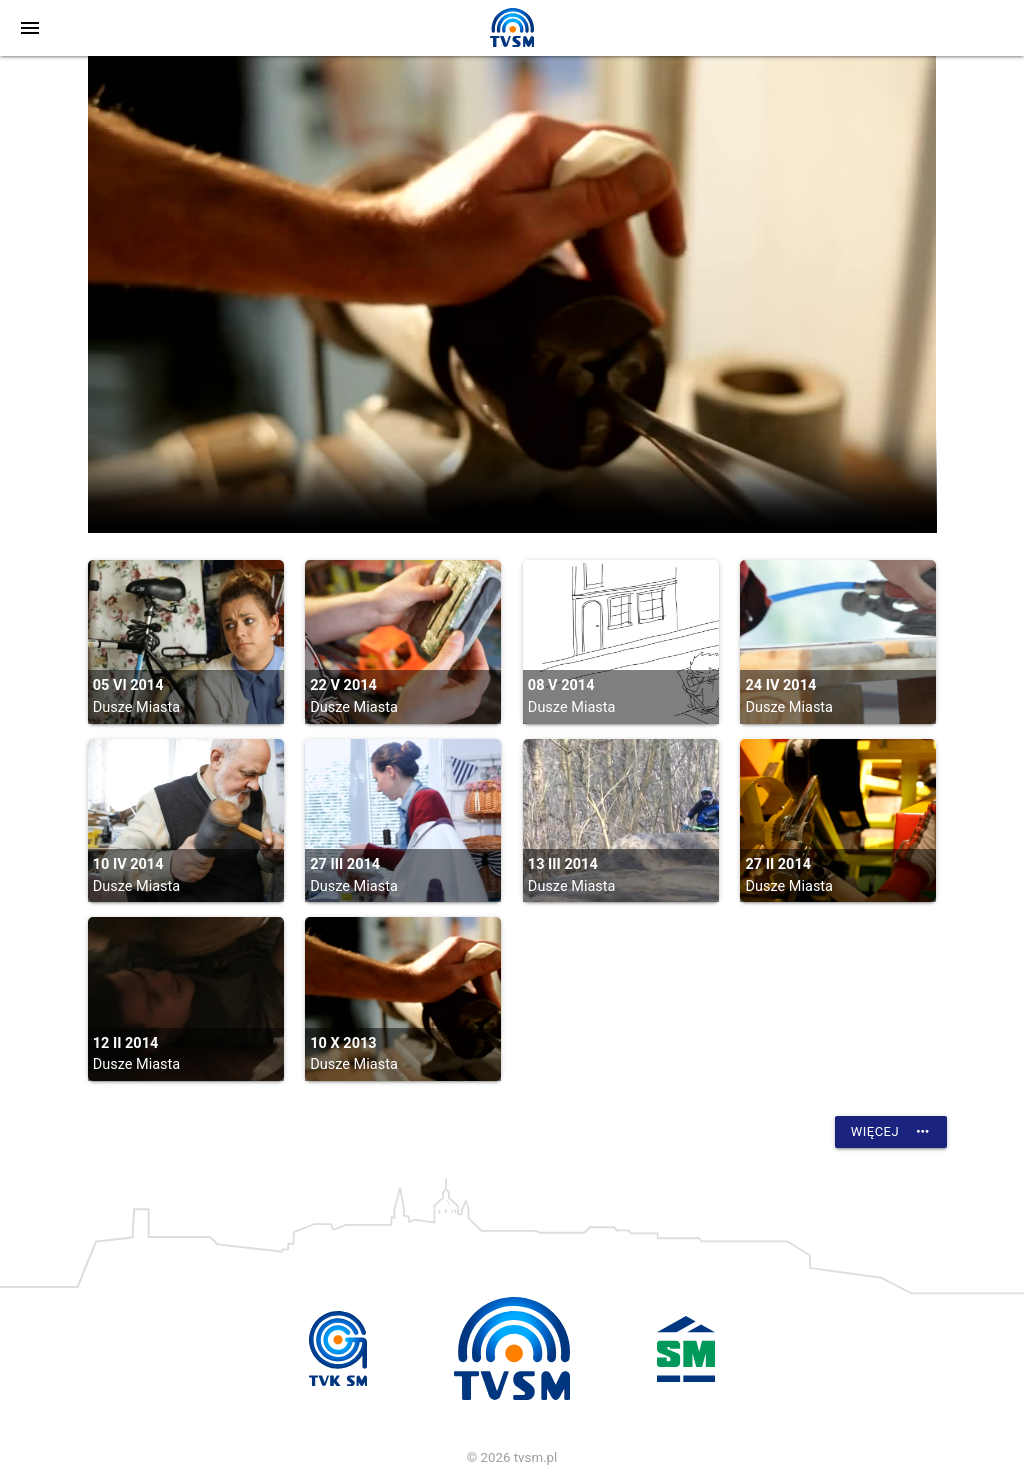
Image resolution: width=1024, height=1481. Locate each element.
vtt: (512, 294)
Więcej (891, 1132)
